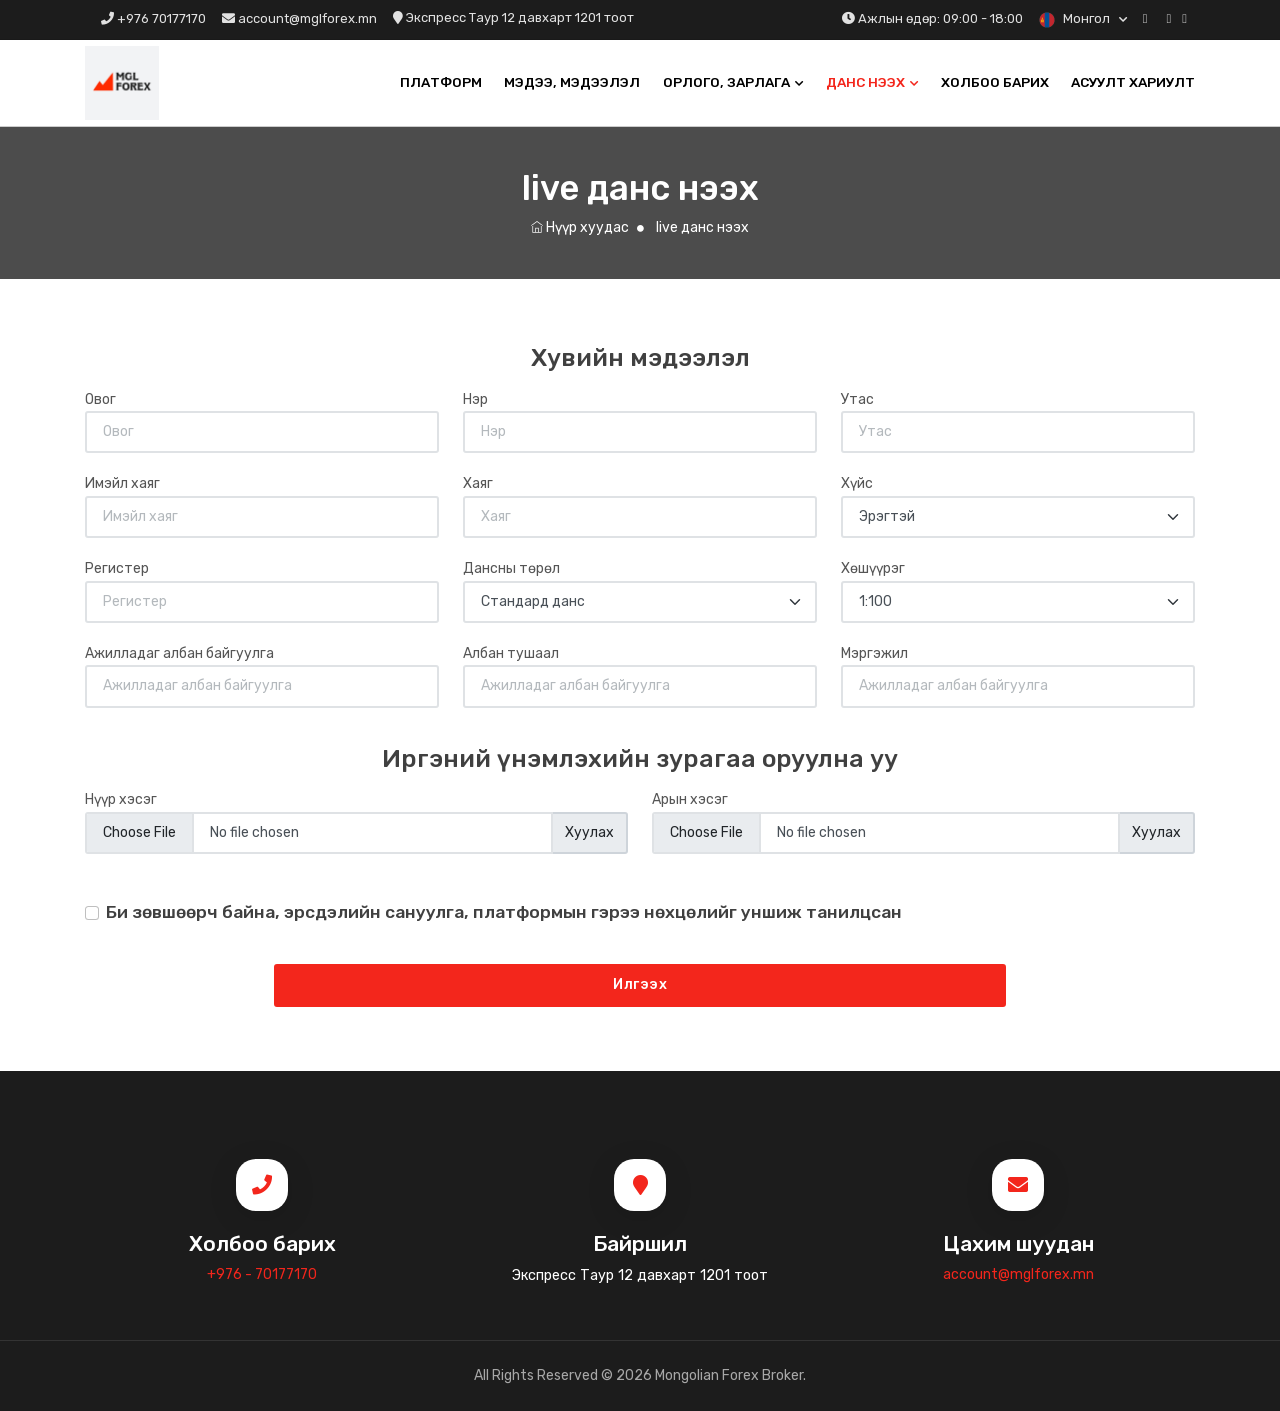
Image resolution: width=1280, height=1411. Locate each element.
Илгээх (640, 984)
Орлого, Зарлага (726, 82)
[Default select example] (1018, 517)
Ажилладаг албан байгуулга (179, 653)
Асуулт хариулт (1133, 82)
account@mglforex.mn (299, 18)
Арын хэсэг (690, 799)
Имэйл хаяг (122, 483)
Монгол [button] (1076, 18)
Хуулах (589, 832)
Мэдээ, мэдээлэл (572, 82)
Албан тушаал (511, 653)
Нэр (475, 399)
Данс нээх (865, 82)
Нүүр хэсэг (121, 799)
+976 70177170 (153, 18)
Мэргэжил (874, 653)
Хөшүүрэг (873, 568)
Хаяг (478, 483)
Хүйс (857, 483)
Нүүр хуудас (580, 227)
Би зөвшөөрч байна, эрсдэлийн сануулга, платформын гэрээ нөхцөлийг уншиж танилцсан (504, 912)
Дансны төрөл (511, 568)
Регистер (117, 568)
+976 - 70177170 (262, 1274)
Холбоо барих (995, 82)
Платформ (441, 82)
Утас (857, 399)
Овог (100, 399)
